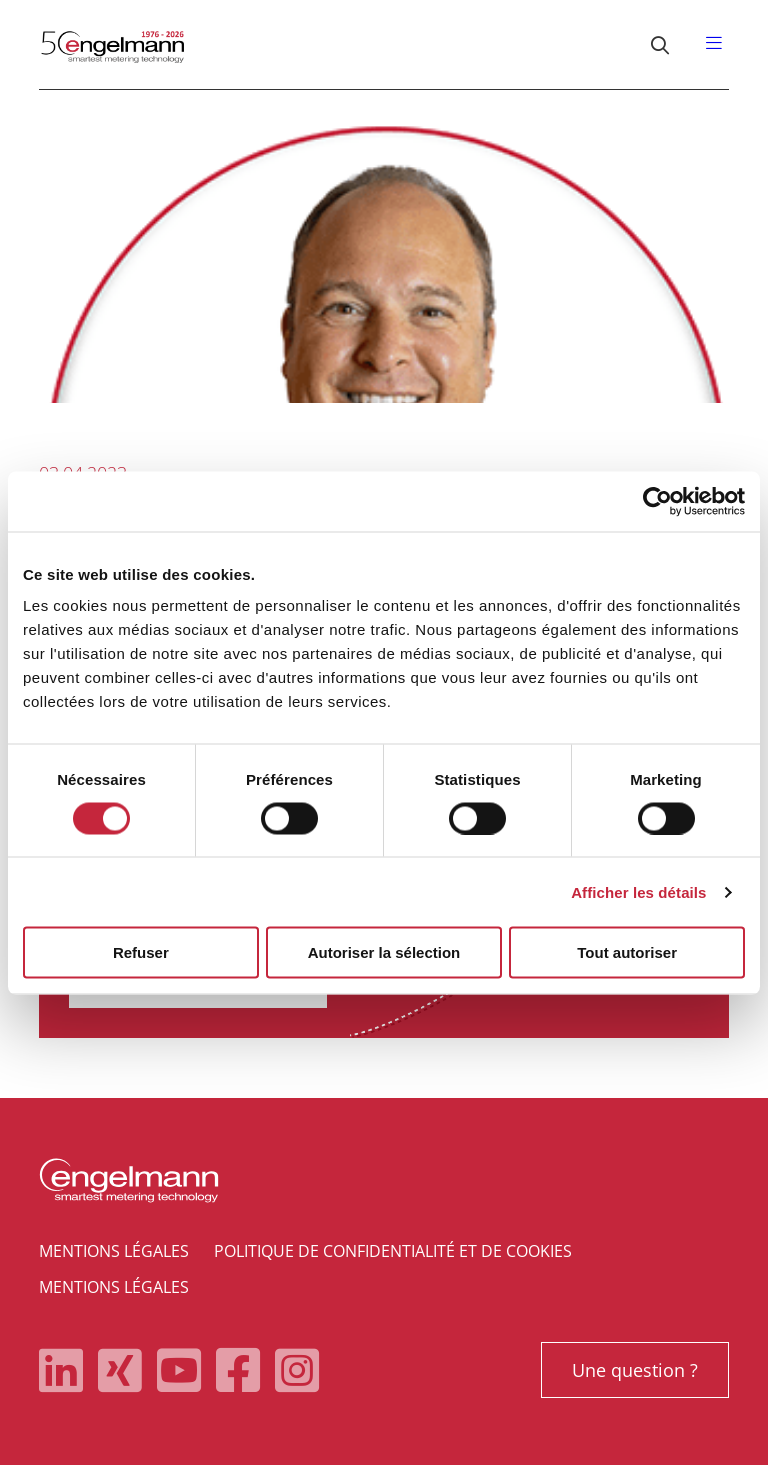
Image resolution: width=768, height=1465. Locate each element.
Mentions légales (114, 1251)
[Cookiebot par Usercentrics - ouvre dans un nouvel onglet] (657, 501)
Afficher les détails (638, 891)
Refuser (141, 952)
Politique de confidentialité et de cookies (393, 1251)
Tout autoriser (627, 952)
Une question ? (635, 1370)
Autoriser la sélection (384, 952)
